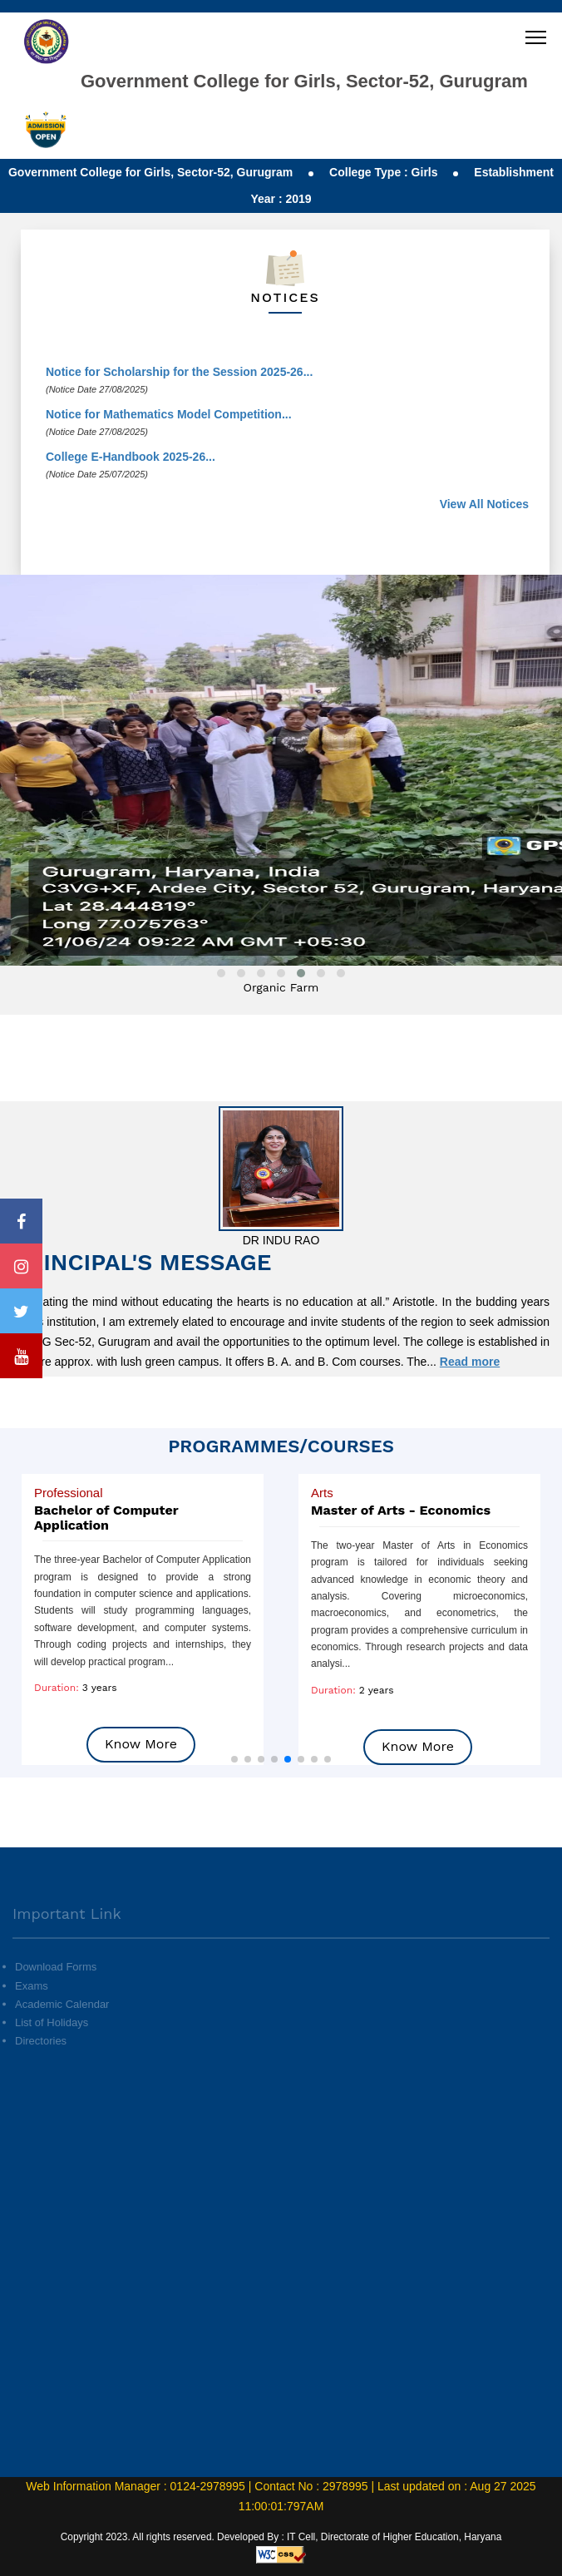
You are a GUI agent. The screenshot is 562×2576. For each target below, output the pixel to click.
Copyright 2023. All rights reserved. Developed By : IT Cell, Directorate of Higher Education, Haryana (281, 2537)
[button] (234, 1759)
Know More (141, 1744)
